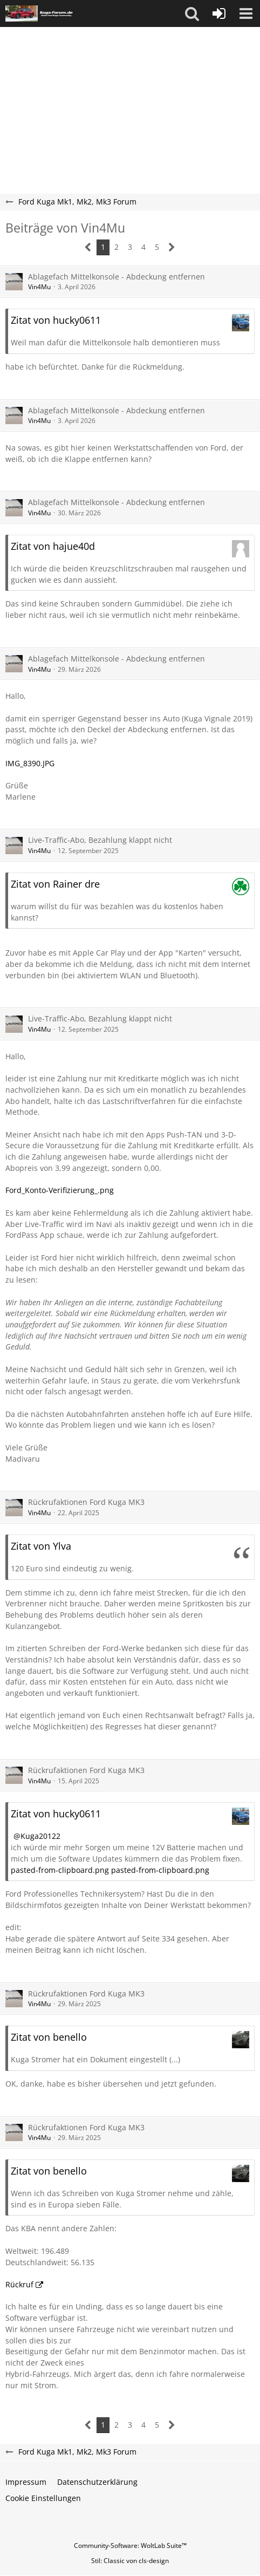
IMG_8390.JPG (29, 763)
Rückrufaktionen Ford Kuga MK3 (86, 1502)
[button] (192, 13)
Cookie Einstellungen (43, 2498)
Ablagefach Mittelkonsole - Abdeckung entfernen (116, 276)
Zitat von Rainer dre (55, 883)
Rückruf (19, 2284)
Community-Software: (130, 2545)
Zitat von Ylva (41, 1545)
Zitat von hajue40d (53, 546)
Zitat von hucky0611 (56, 320)
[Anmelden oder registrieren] (219, 13)
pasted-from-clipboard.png (60, 1870)
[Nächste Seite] (172, 247)
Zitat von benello (49, 2036)
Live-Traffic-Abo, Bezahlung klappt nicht (100, 840)
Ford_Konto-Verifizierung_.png (59, 1190)
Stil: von (130, 2560)
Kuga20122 (40, 1836)
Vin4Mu (39, 286)
